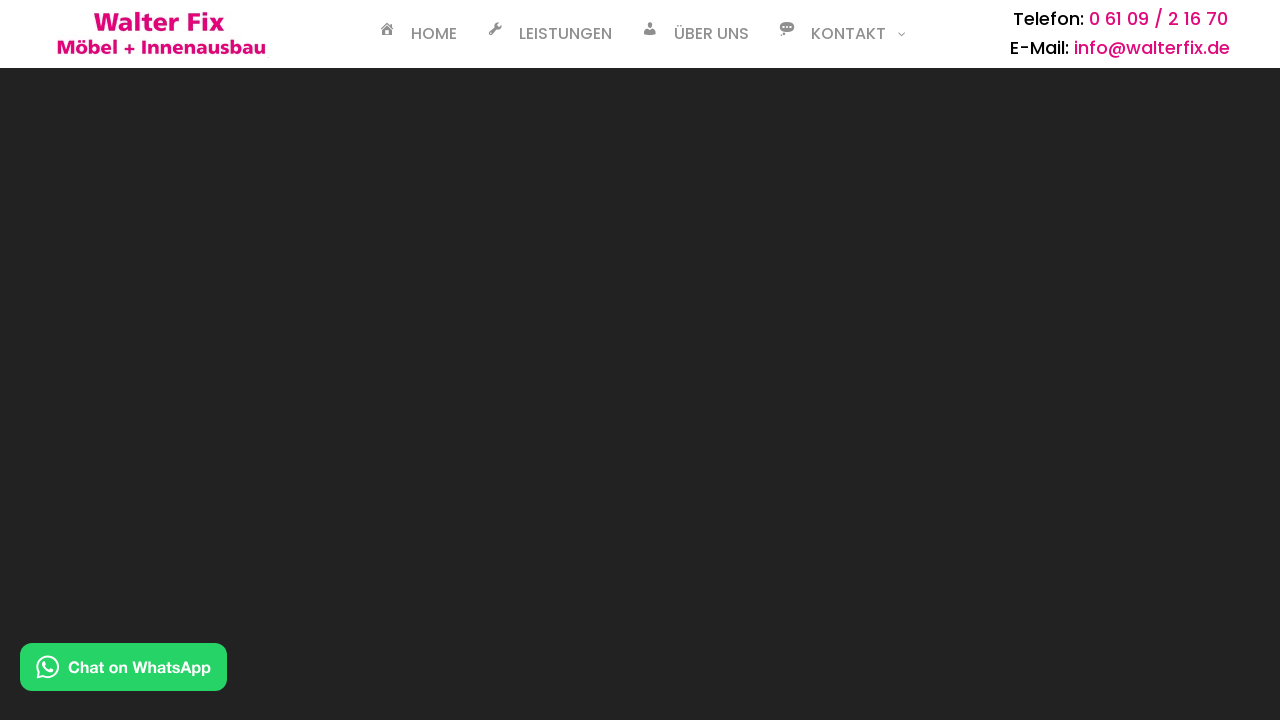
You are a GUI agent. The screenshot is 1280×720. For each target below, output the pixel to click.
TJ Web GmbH (815, 564)
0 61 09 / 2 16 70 (1158, 18)
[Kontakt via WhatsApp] (123, 671)
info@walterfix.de (1152, 47)
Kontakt (357, 426)
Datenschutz (378, 455)
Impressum (371, 484)
